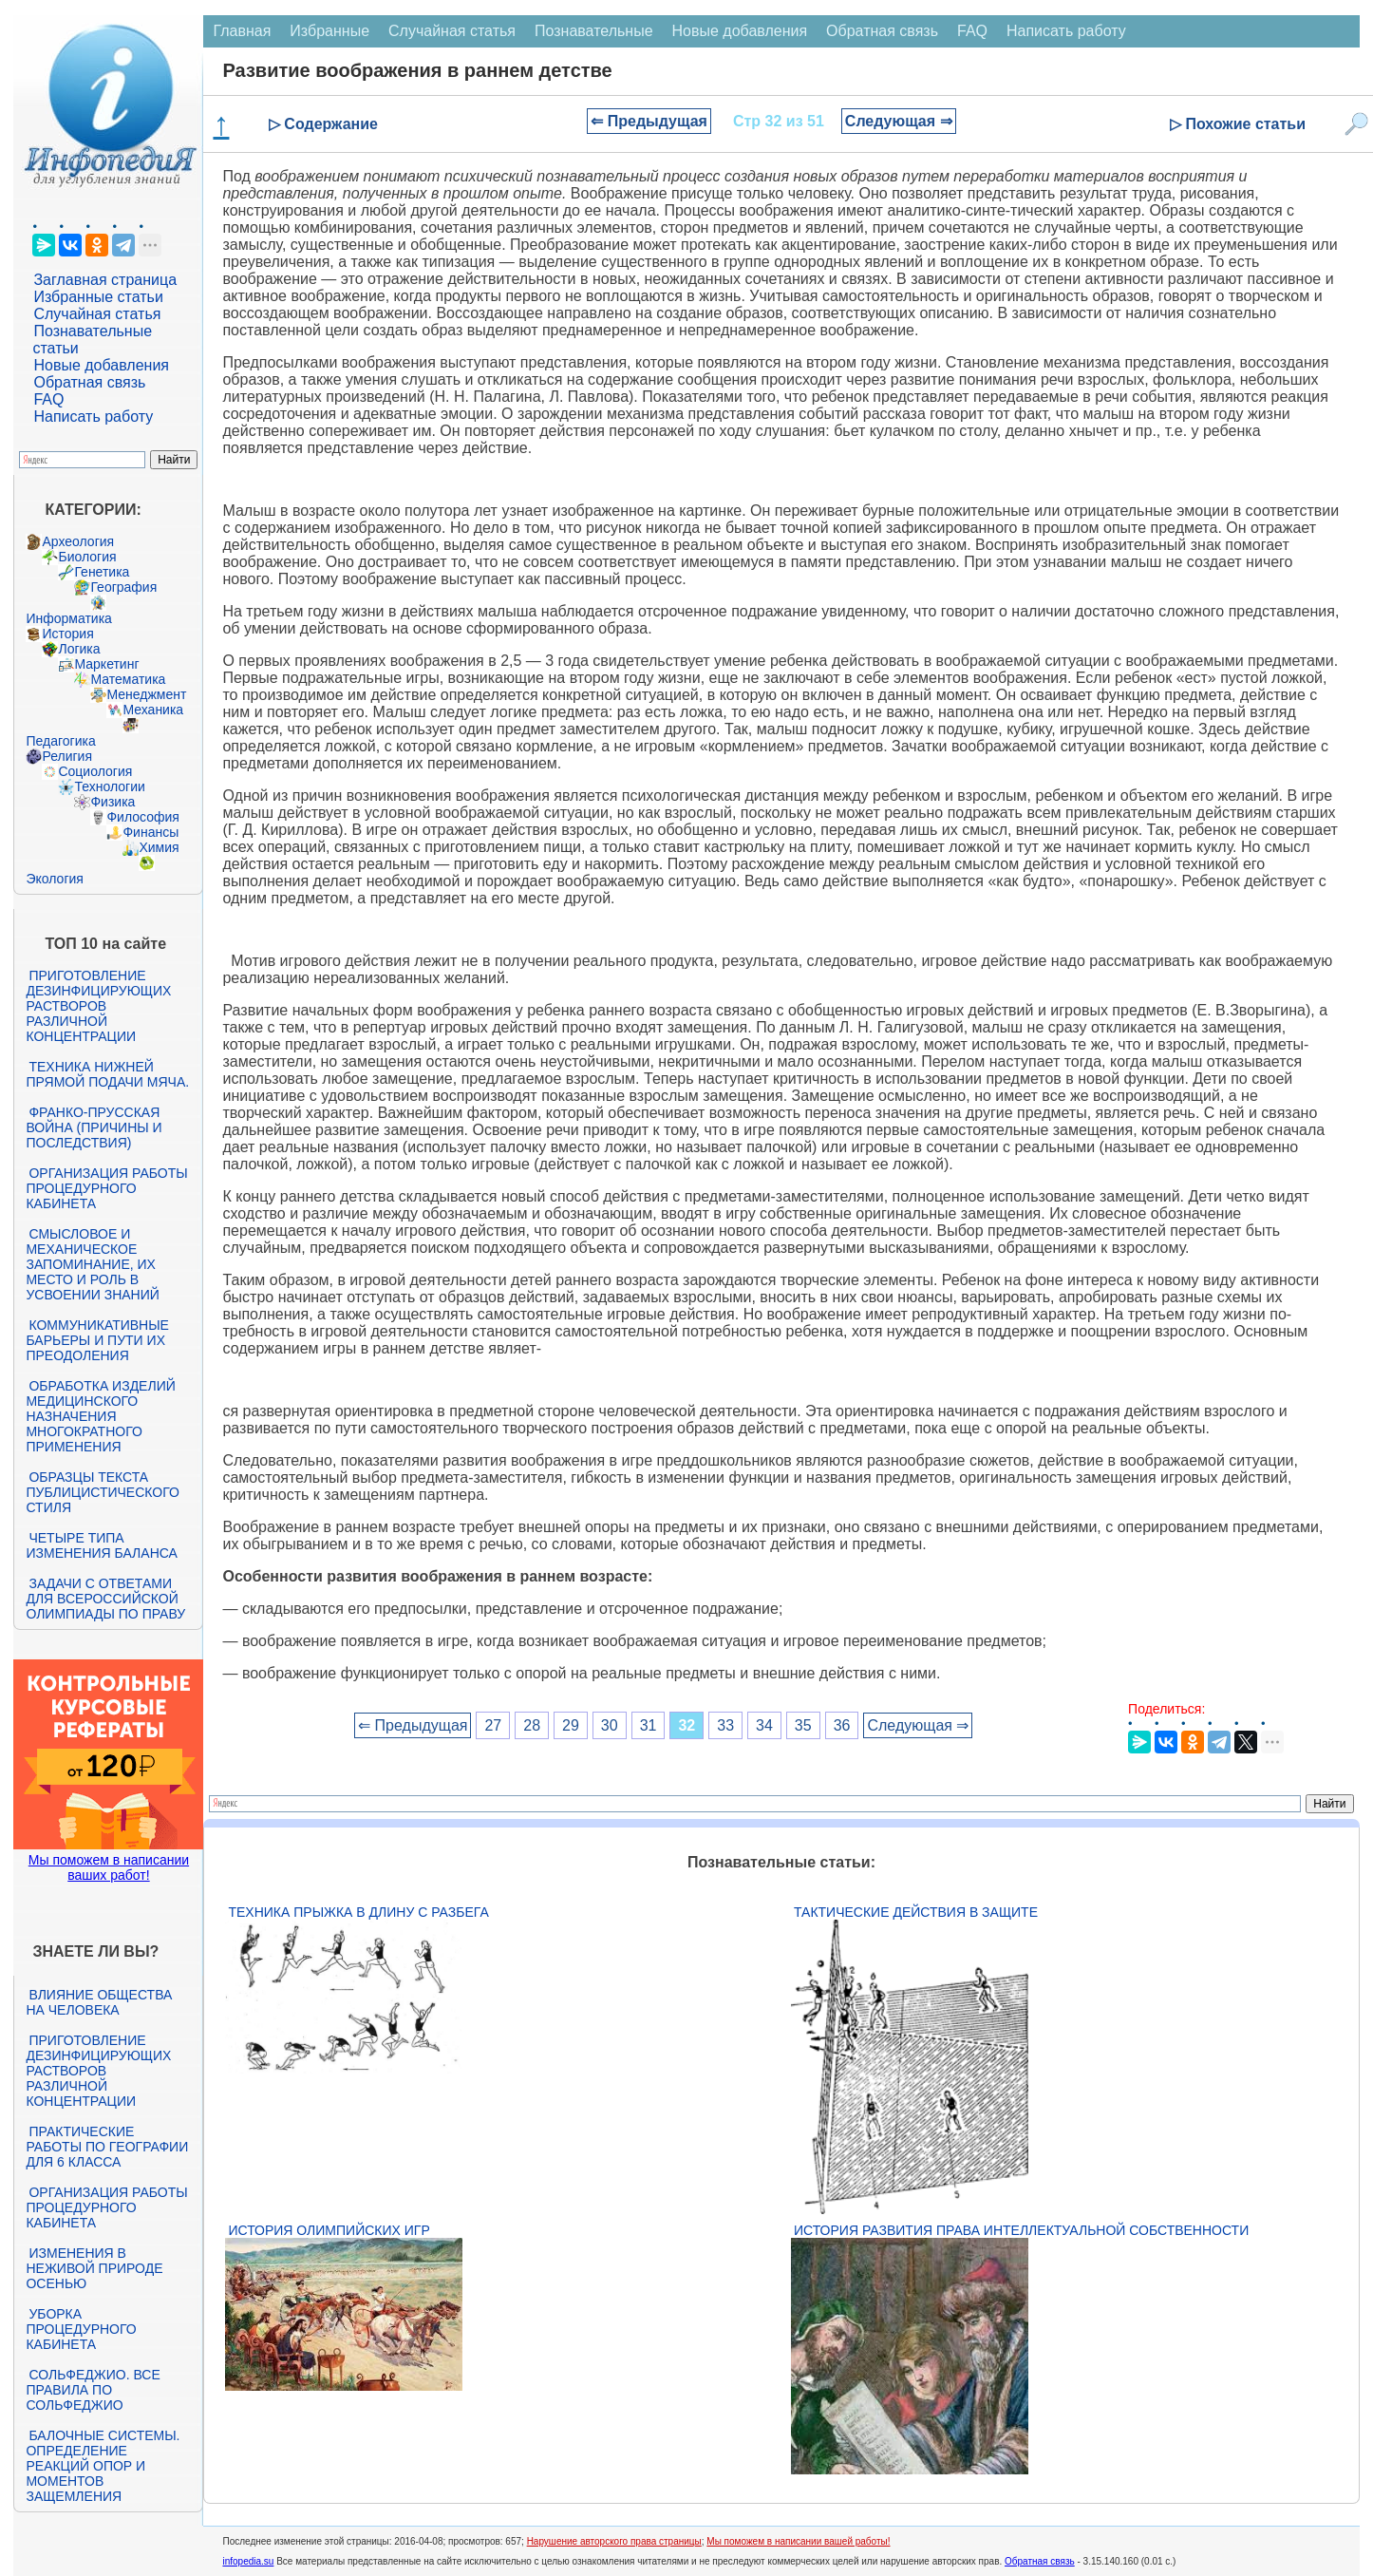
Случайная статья (96, 314)
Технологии (109, 786)
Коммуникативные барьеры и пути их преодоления (97, 1340)
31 (648, 1725)
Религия (67, 756)
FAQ (48, 399)
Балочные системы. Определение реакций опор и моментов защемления (102, 2466)
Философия (142, 816)
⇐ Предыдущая (649, 121)
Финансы (150, 832)
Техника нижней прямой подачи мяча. (107, 1074)
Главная (242, 31)
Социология (95, 771)
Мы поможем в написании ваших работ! (108, 1867)
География (123, 587)
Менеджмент (146, 694)
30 (609, 1725)
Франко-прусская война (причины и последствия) (93, 1127)
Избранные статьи (97, 297)
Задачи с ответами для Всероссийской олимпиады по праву (105, 1598)
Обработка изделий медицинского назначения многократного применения (100, 1416)
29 (570, 1725)
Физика (112, 801)
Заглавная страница (105, 280)
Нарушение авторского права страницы (614, 2541)
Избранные (329, 31)
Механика (152, 709)
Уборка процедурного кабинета (81, 2329)
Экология (54, 878)
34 (764, 1725)
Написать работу (93, 416)
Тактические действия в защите (916, 1912)
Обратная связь (89, 382)
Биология (87, 556)
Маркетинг (106, 664)
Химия (159, 847)
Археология (78, 541)
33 (725, 1725)
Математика (127, 679)
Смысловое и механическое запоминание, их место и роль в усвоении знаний (92, 1264)
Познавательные (594, 31)
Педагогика (60, 740)
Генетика (101, 571)
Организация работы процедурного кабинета (106, 1188)
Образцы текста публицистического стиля (102, 1492)
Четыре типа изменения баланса (101, 1545)
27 (492, 1725)
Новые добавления (101, 365)
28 (531, 1725)
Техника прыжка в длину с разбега (358, 1912)
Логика (79, 648)
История (67, 633)
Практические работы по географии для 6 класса (107, 2146)
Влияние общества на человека (99, 2002)
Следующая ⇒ (898, 121)
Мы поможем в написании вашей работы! (798, 2541)
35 (803, 1725)
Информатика (68, 618)
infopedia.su (247, 2561)
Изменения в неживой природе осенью (94, 2268)
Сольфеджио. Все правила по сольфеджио (93, 2390)
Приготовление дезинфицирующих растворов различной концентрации (98, 1006)
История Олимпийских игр (328, 2230)
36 (842, 1725)
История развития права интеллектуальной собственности (1021, 2230)
